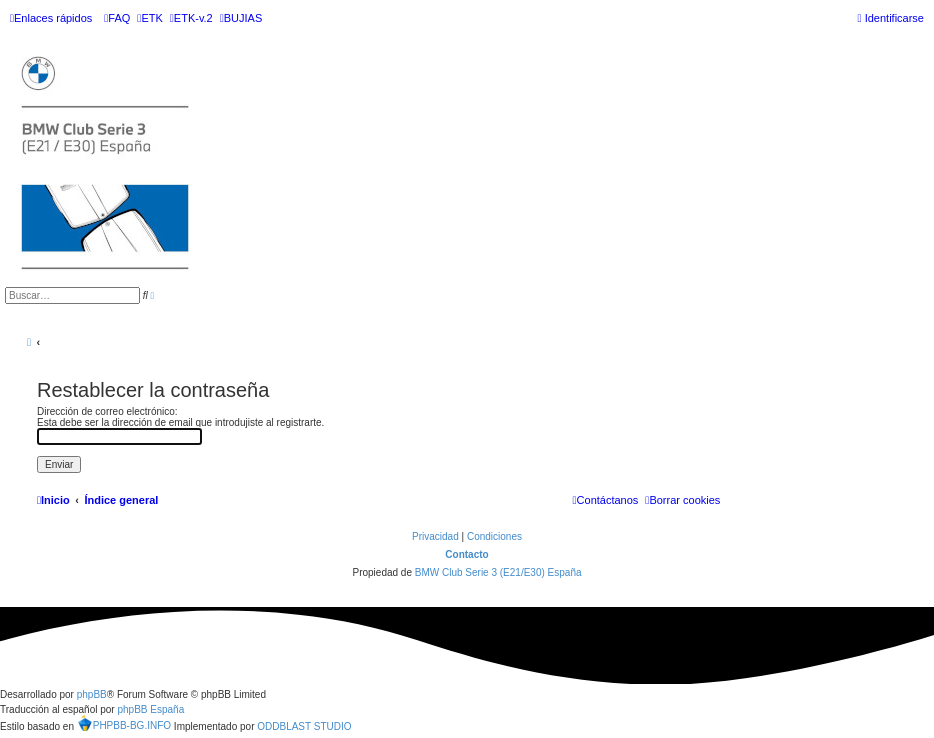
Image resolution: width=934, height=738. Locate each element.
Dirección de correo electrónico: (107, 411)
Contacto (466, 554)
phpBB (92, 694)
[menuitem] (117, 18)
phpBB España (150, 709)
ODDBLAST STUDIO (304, 726)
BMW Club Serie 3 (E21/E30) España (498, 572)
